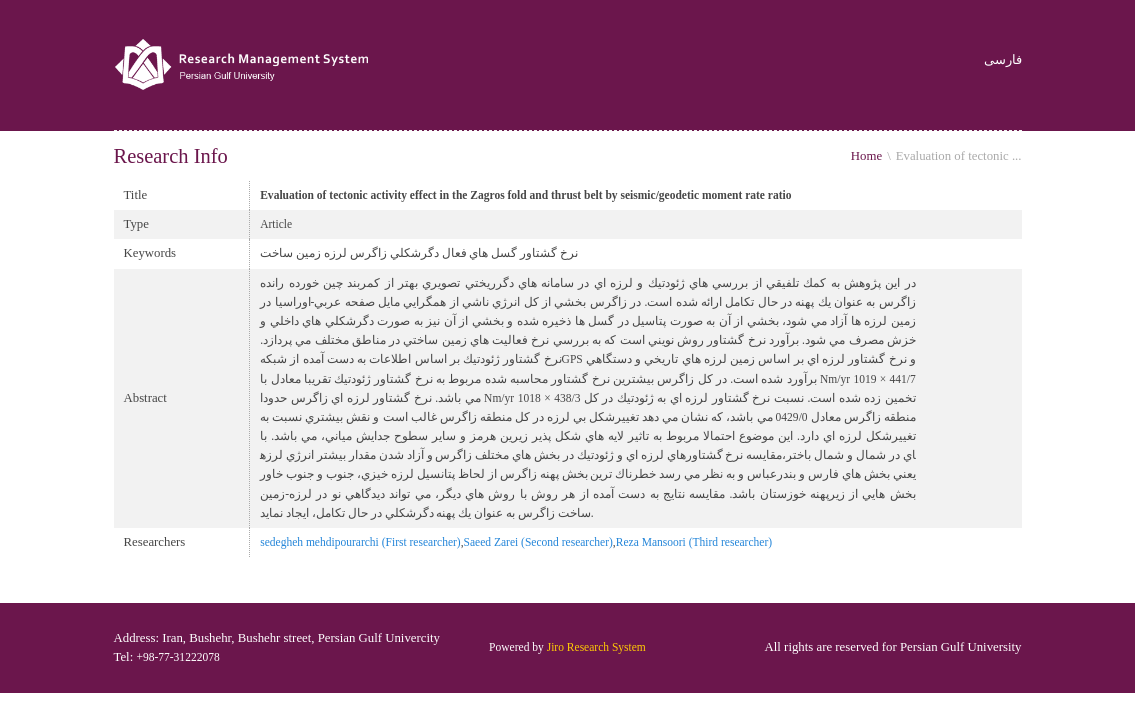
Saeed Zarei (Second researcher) (538, 542)
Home (866, 156)
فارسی (1003, 60)
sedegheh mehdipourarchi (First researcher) (360, 542)
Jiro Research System (596, 647)
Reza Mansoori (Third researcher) (694, 542)
